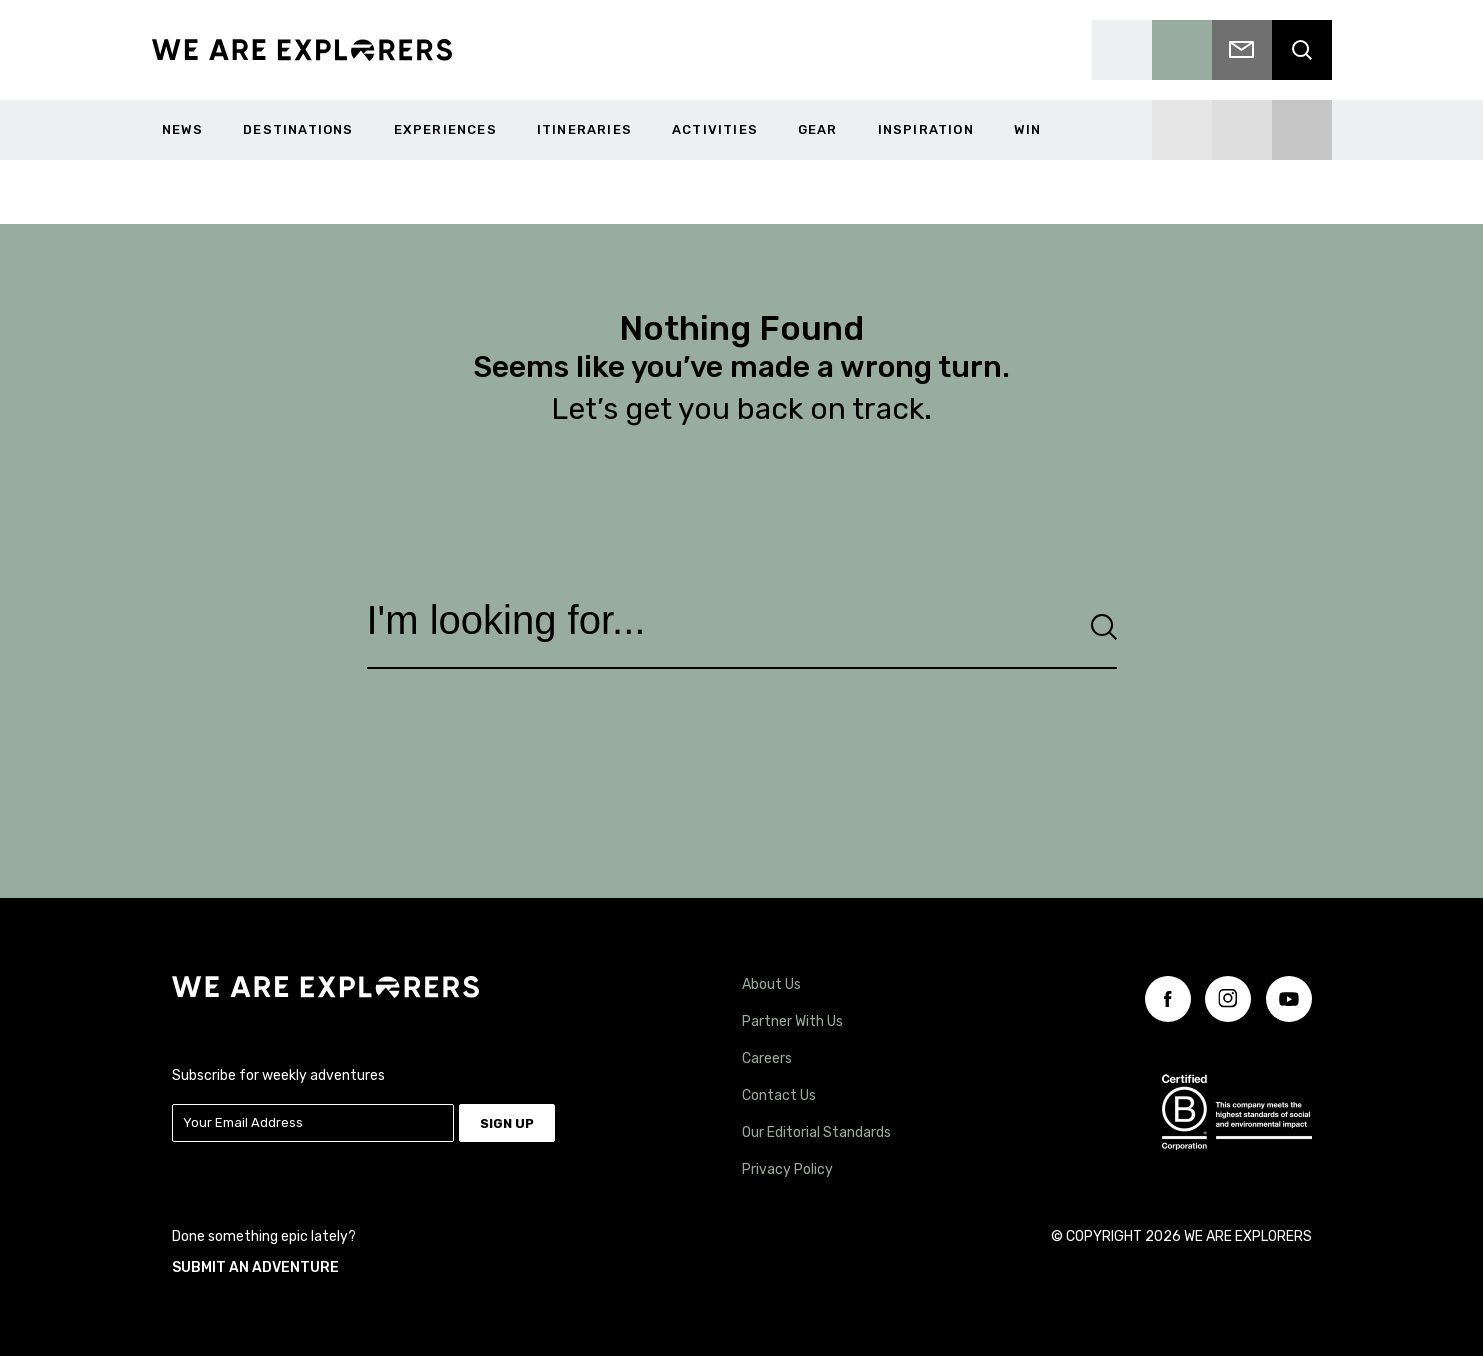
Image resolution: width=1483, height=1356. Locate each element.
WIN (1028, 129)
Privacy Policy (787, 1165)
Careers (767, 1054)
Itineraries (584, 129)
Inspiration (926, 129)
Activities (715, 129)
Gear (818, 129)
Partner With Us (792, 1017)
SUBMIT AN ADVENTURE (255, 1259)
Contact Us (779, 1091)
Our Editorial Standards (816, 1128)
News (183, 129)
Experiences (445, 129)
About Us (771, 980)
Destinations (298, 129)
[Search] (1104, 626)
